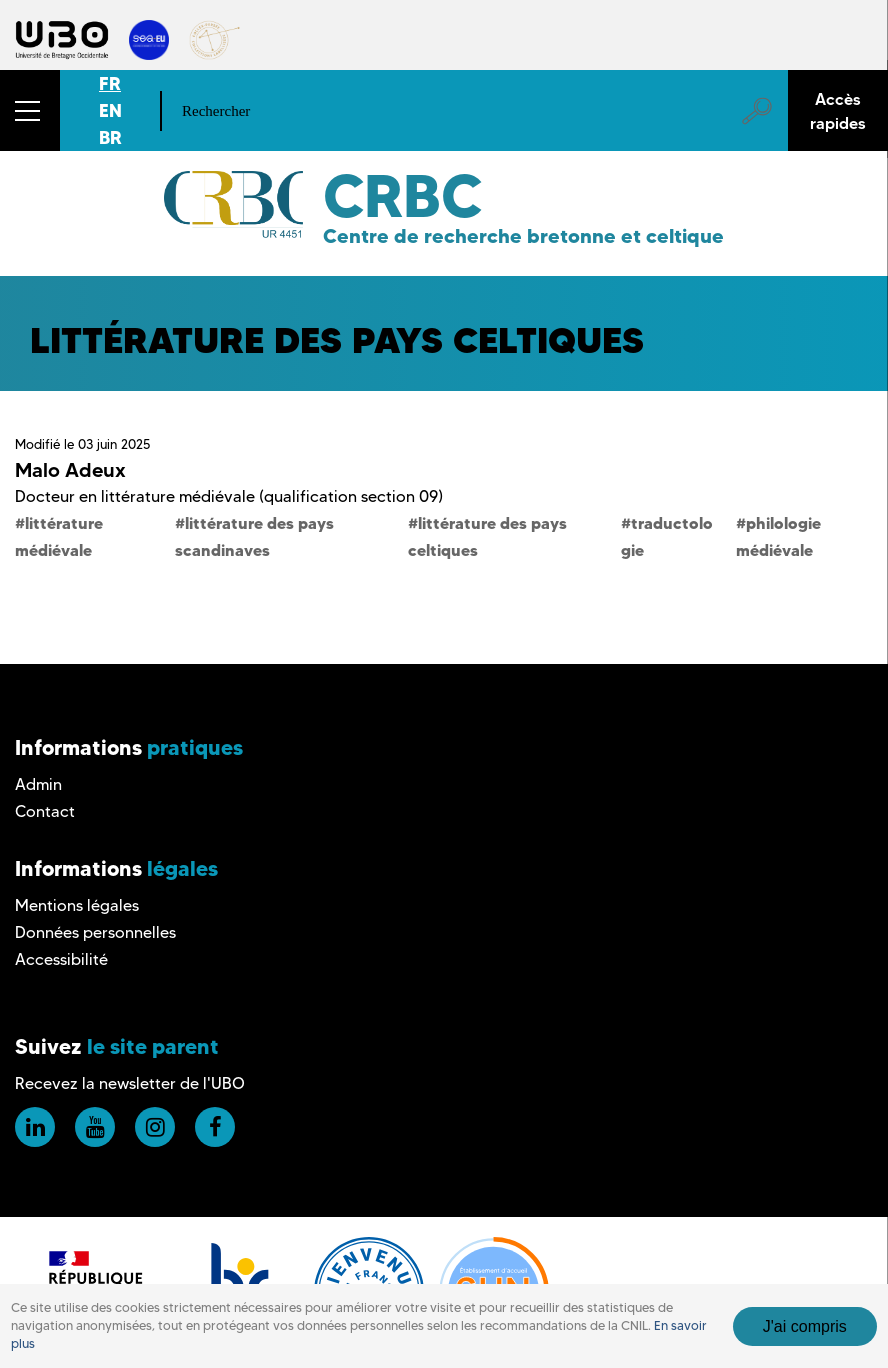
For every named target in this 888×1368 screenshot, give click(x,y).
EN (110, 110)
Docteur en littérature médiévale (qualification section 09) (229, 496)
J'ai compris (805, 1326)
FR (110, 83)
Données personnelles (95, 932)
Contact (45, 811)
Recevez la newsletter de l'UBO (130, 1083)
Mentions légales (77, 905)
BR (110, 137)
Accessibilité (61, 959)
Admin (38, 784)
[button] (30, 110)
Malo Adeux (70, 470)
